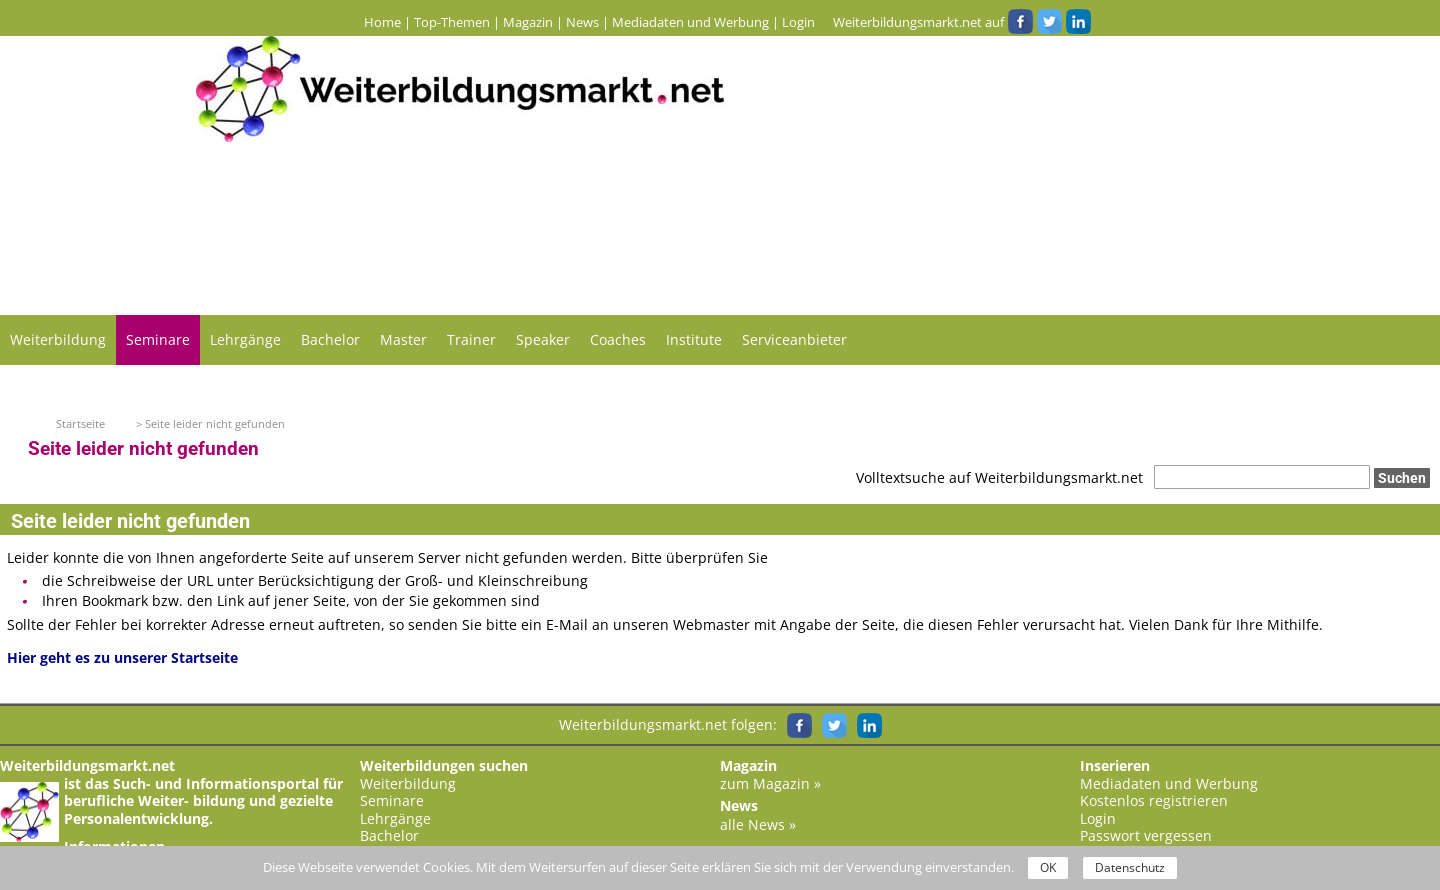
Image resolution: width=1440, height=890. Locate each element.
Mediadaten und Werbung (690, 22)
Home (382, 22)
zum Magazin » (770, 783)
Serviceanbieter (794, 339)
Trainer (471, 339)
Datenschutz (1130, 867)
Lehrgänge (245, 339)
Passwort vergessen (1146, 835)
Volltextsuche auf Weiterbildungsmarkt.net (999, 477)
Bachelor (330, 339)
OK (1048, 867)
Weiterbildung (58, 339)
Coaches (618, 339)
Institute (694, 339)
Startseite (80, 423)
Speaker (543, 339)
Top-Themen (452, 22)
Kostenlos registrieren (1154, 800)
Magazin (528, 22)
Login (798, 22)
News (582, 22)
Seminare (158, 339)
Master (403, 339)
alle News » (758, 824)
